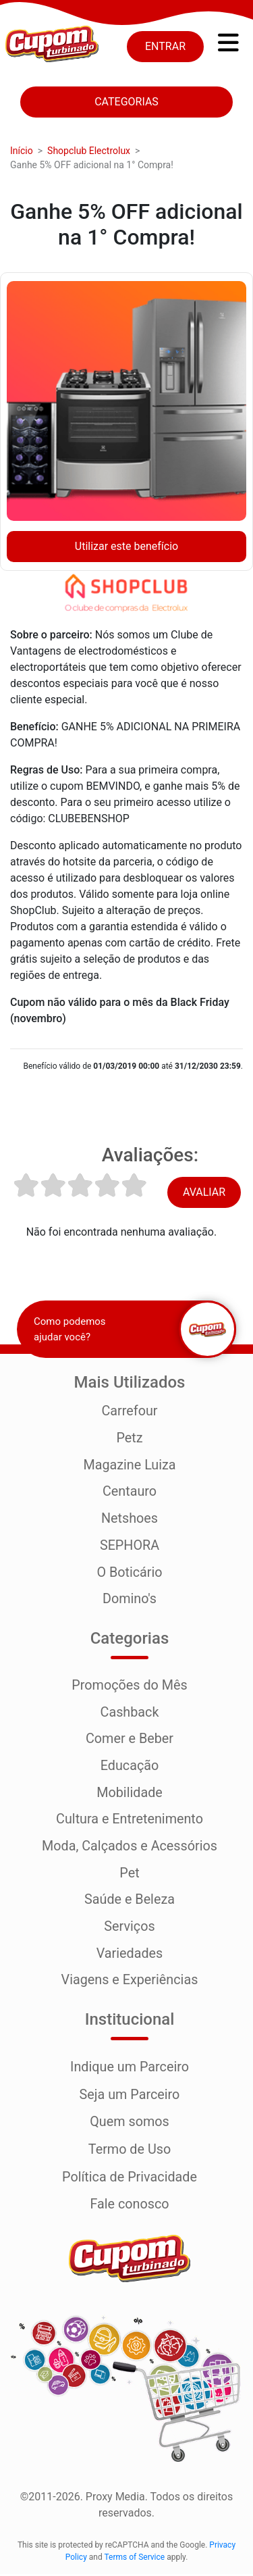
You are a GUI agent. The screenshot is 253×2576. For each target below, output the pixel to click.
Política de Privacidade (129, 2179)
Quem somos (130, 2125)
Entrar (165, 46)
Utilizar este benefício (126, 546)
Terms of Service (134, 2559)
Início (21, 150)
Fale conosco (130, 2206)
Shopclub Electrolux (88, 150)
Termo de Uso (129, 2152)
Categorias (126, 101)
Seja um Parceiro (130, 2098)
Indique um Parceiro (129, 2071)
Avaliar (204, 1192)
